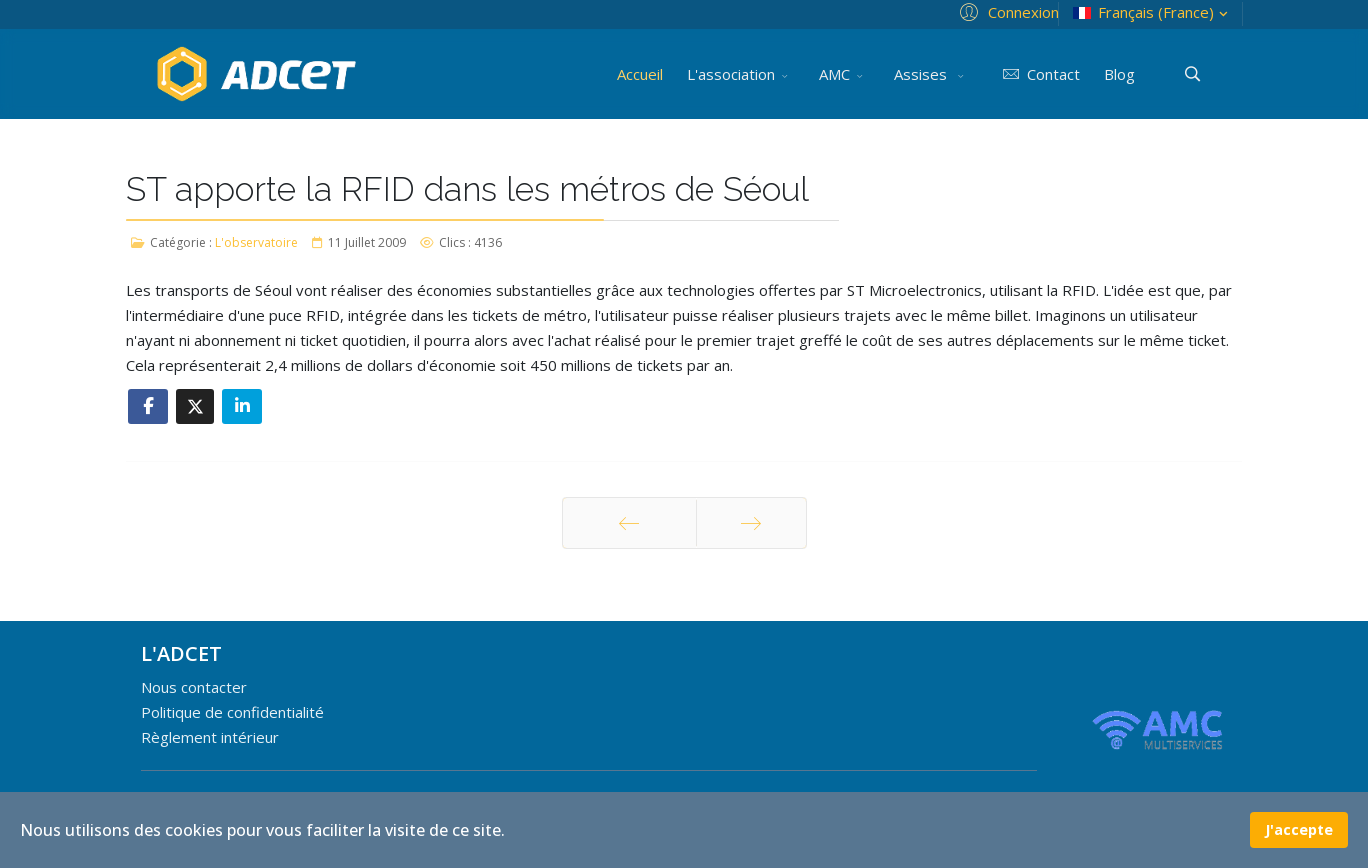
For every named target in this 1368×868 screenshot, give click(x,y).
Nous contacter (194, 687)
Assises (922, 74)
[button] (1006, 11)
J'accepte (1299, 829)
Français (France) (1152, 12)
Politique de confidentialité (232, 712)
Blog (1119, 74)
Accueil (640, 74)
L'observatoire (256, 242)
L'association (731, 74)
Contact (1037, 74)
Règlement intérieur (210, 737)
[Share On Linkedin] (242, 406)
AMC (834, 74)
